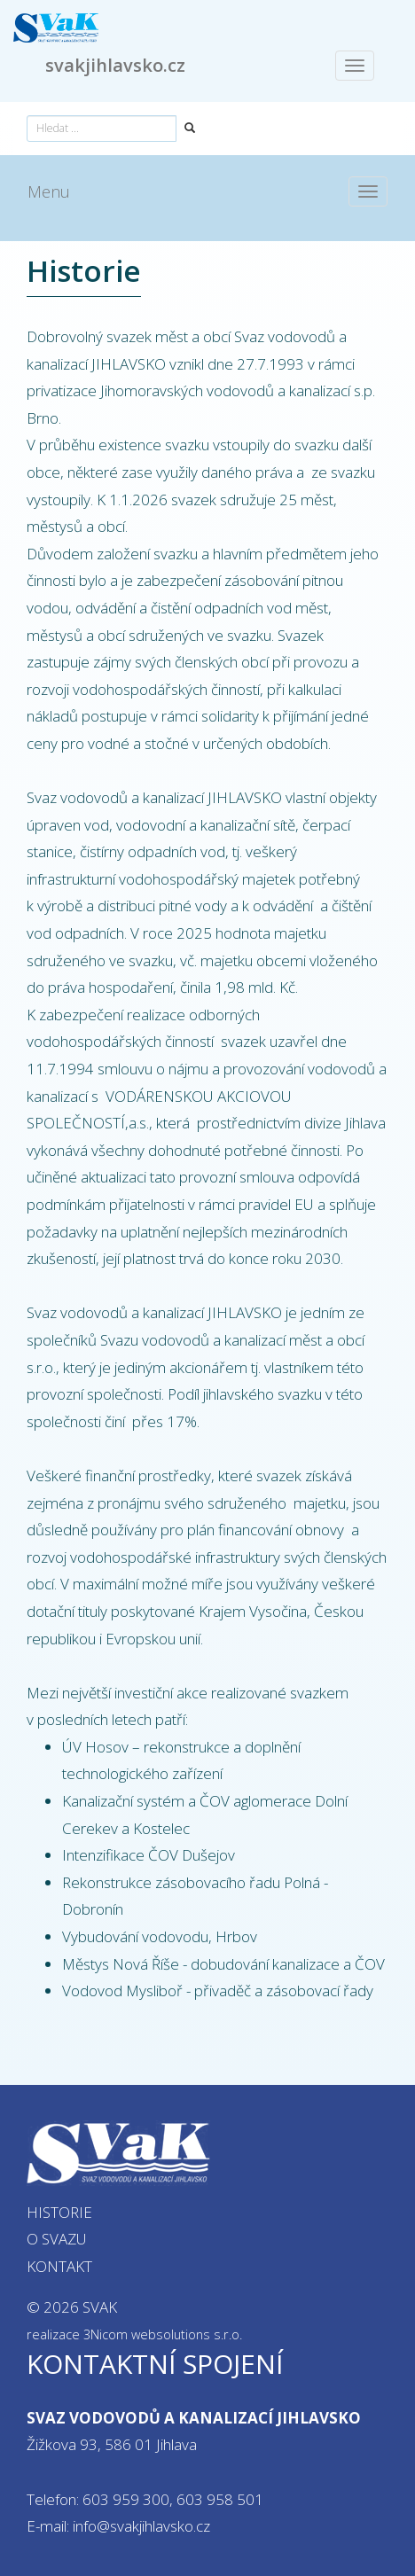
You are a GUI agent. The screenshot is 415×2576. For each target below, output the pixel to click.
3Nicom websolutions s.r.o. (162, 2334)
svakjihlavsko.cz (115, 65)
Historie (59, 2212)
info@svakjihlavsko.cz (141, 2526)
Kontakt (59, 2266)
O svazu (57, 2239)
